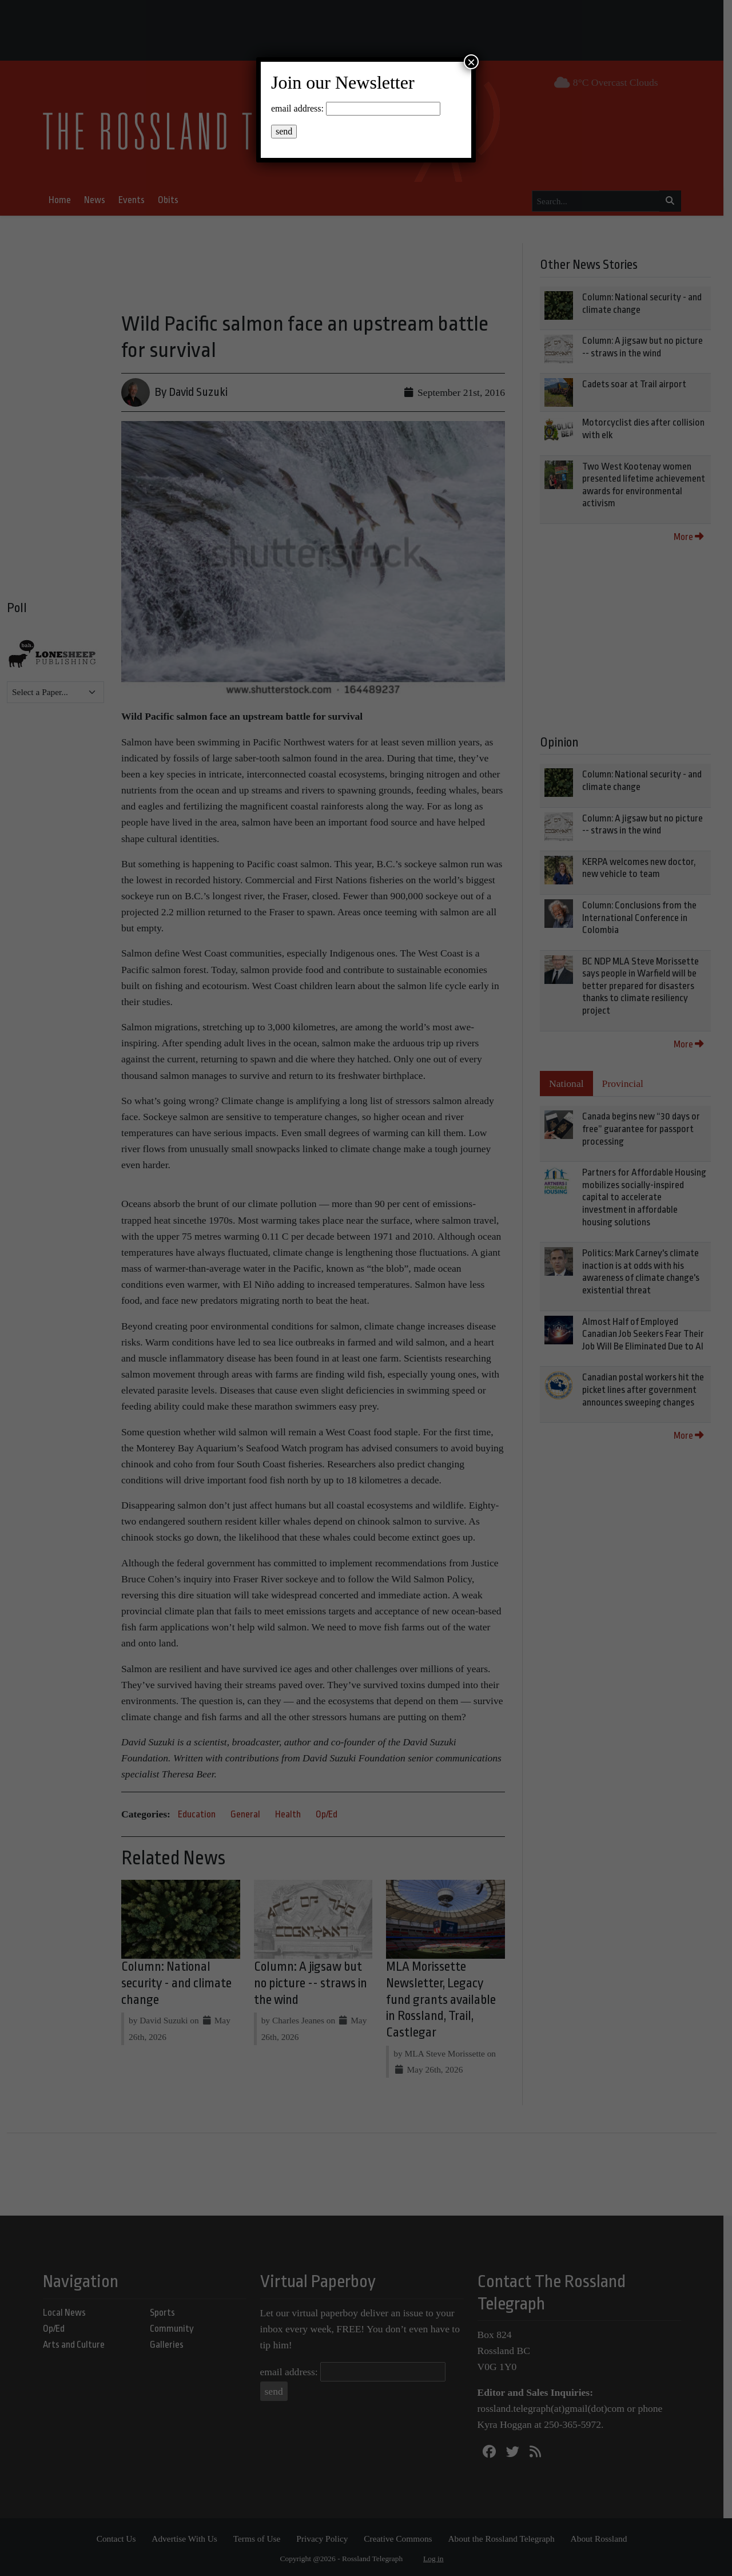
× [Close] (471, 61)
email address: (297, 108)
